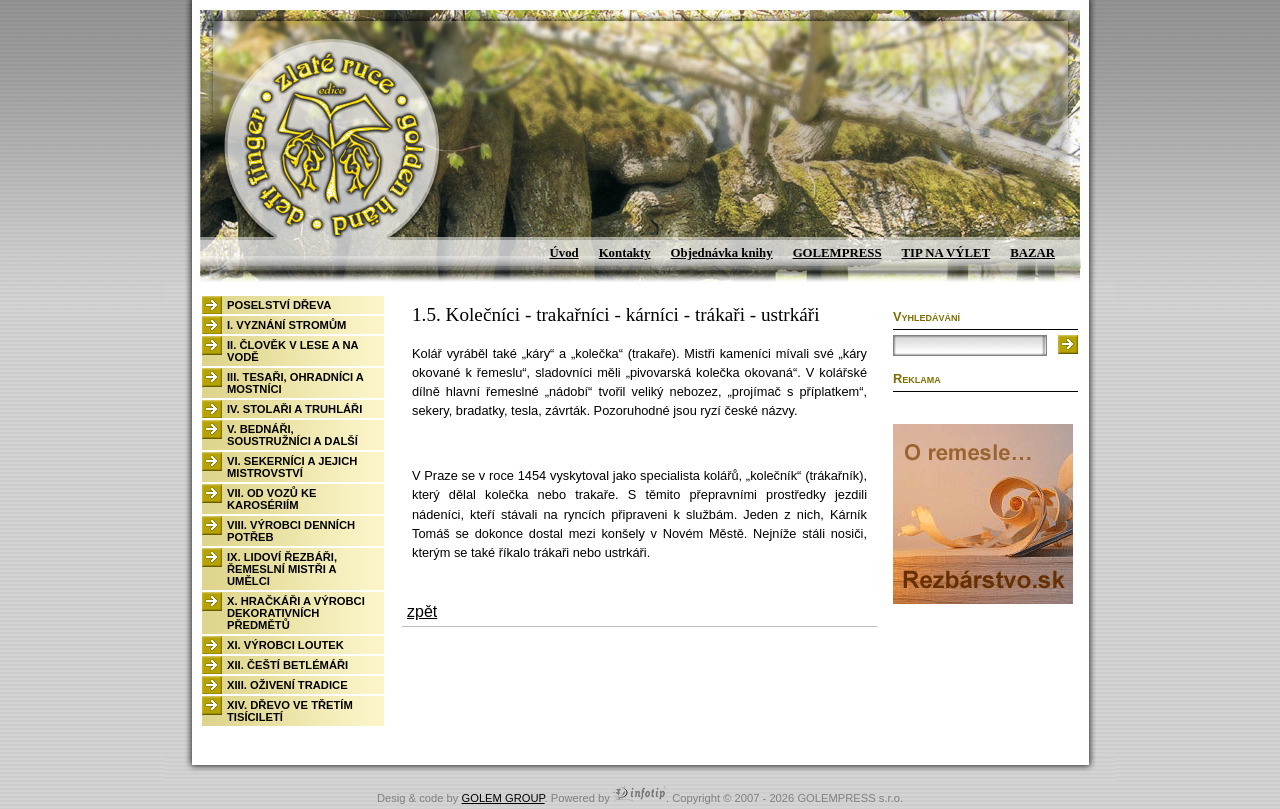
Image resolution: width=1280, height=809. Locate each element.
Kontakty (625, 253)
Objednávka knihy (722, 253)
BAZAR (1032, 253)
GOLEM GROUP (502, 798)
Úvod (564, 253)
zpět (422, 611)
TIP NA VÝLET (946, 253)
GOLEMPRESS (837, 253)
